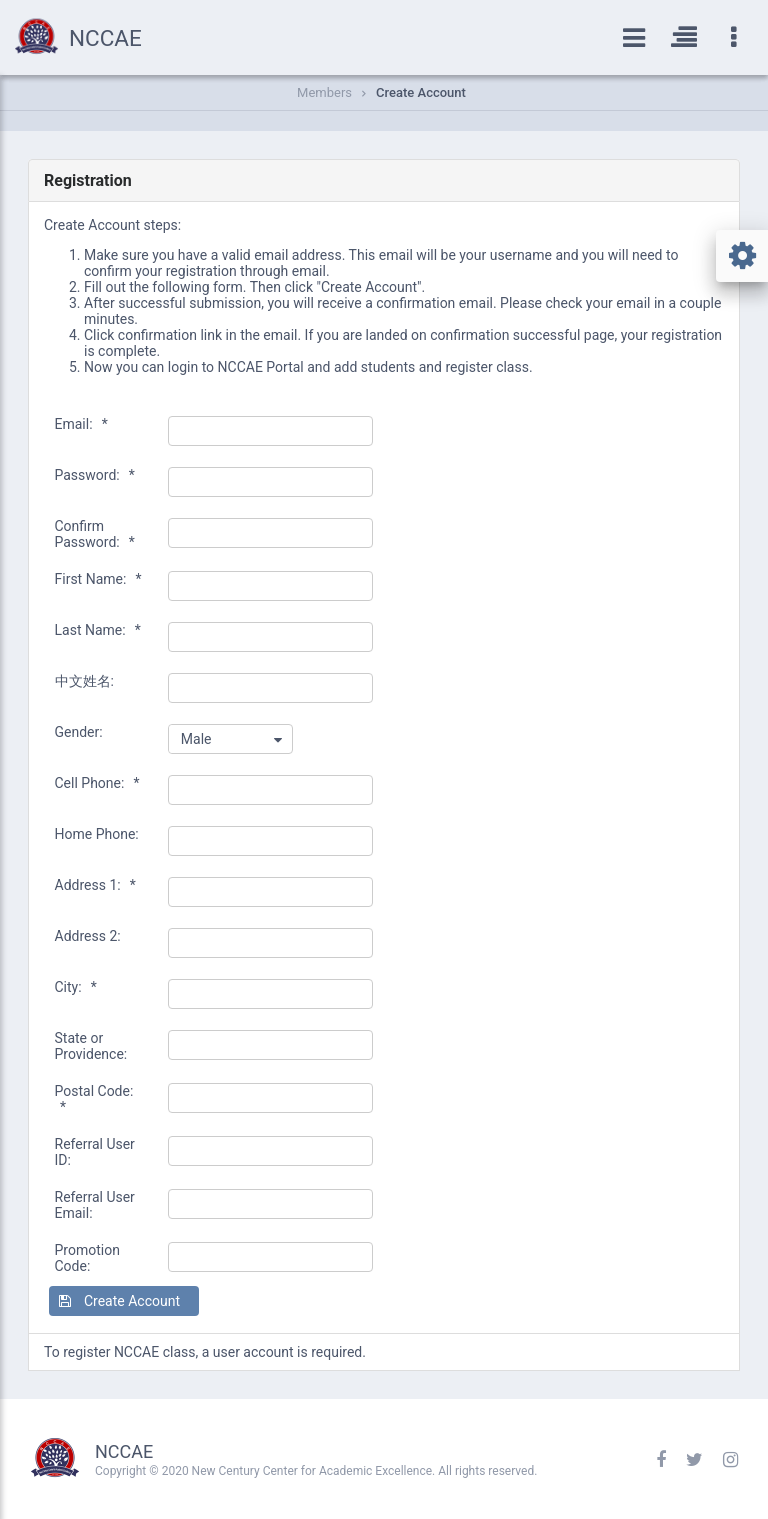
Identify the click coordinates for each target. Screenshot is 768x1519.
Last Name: (98, 630)
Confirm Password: (95, 534)
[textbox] (271, 431)
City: (76, 987)
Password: (95, 475)
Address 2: (88, 936)
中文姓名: (84, 681)
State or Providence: (91, 1046)
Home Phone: (97, 834)
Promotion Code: (87, 1258)
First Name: (98, 579)
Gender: (79, 732)
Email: (81, 424)
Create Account (421, 92)
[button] (124, 1301)
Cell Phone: (97, 783)
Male (196, 739)
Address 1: (95, 885)
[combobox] (230, 739)
